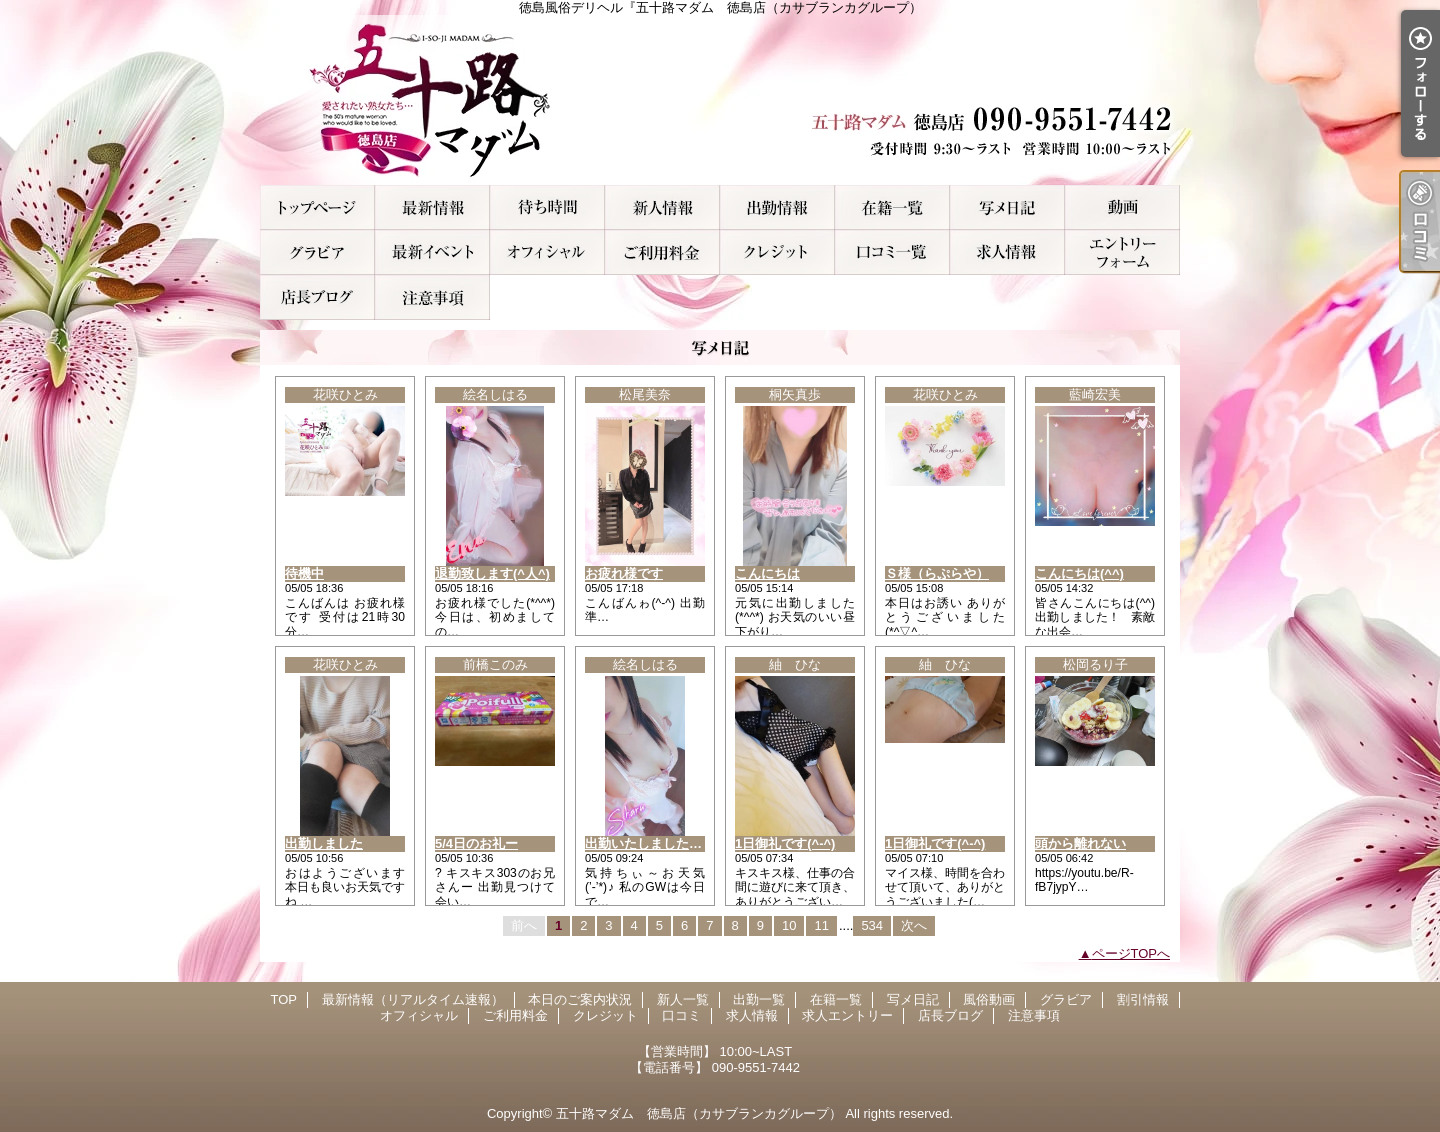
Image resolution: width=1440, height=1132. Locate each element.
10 (789, 925)
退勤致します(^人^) (492, 573)
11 (821, 925)
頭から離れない (1080, 843)
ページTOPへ (1131, 953)
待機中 (304, 573)
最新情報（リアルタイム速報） (432, 207)
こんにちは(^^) (1079, 573)
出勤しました (324, 843)
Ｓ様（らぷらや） (937, 573)
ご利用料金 (662, 252)
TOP (317, 207)
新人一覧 (662, 207)
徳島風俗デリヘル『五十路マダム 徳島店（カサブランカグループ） (720, 100)
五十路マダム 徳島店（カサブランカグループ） (699, 1113)
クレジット (777, 252)
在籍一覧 (892, 207)
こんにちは (767, 573)
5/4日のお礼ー (476, 843)
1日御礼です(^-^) (785, 843)
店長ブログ (317, 297)
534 (872, 925)
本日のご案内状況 (547, 207)
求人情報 (1007, 252)
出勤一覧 (777, 207)
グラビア (317, 252)
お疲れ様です (624, 573)
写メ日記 (1007, 207)
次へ (914, 925)
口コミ (892, 252)
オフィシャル (547, 252)
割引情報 (432, 252)
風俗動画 (1122, 207)
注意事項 (432, 297)
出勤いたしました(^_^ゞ (657, 843)
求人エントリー (1122, 252)
